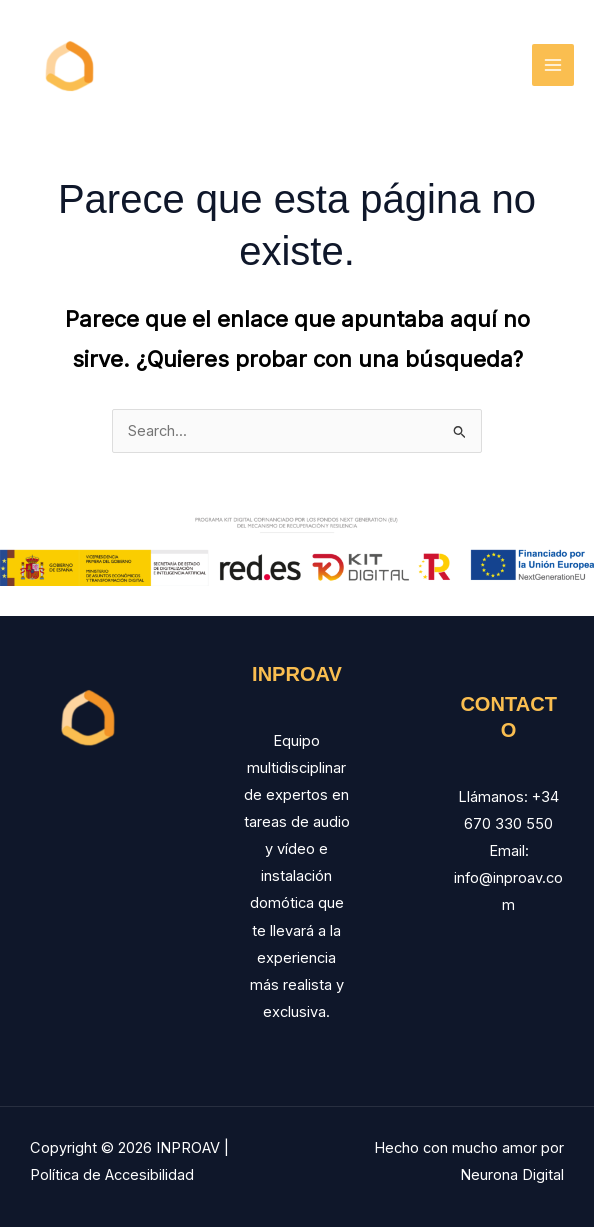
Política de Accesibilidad (112, 1175)
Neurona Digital (512, 1175)
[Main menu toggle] (553, 65)
